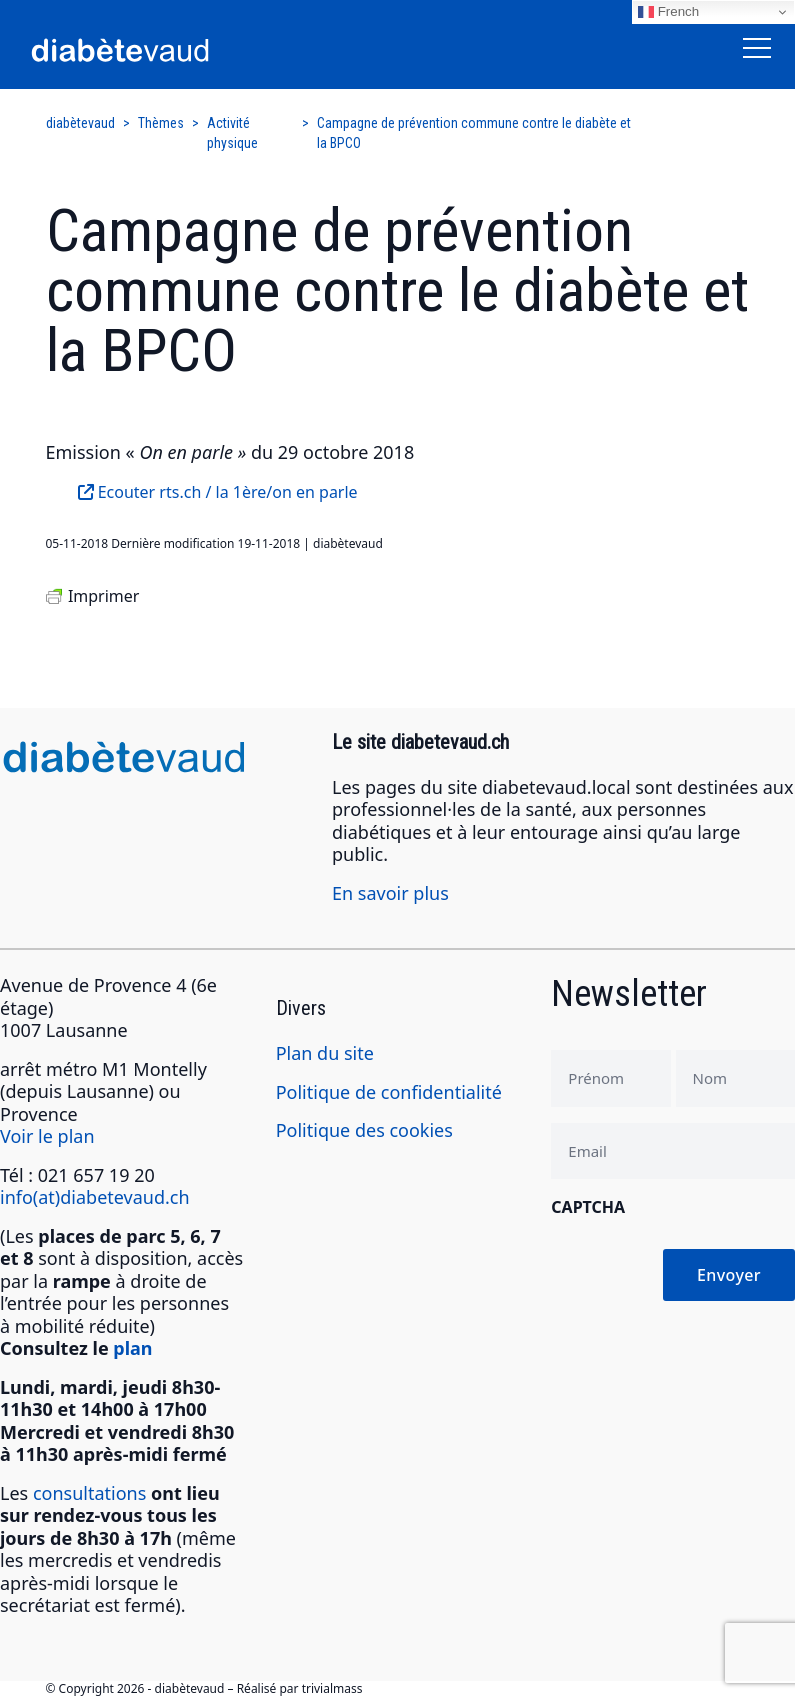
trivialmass (332, 1688)
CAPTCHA (588, 1207)
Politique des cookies (364, 1130)
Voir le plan (47, 1136)
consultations (89, 1493)
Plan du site (325, 1053)
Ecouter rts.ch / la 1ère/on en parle (218, 492)
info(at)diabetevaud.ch (95, 1197)
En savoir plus (390, 893)
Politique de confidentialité (389, 1092)
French (668, 12)
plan (132, 1348)
